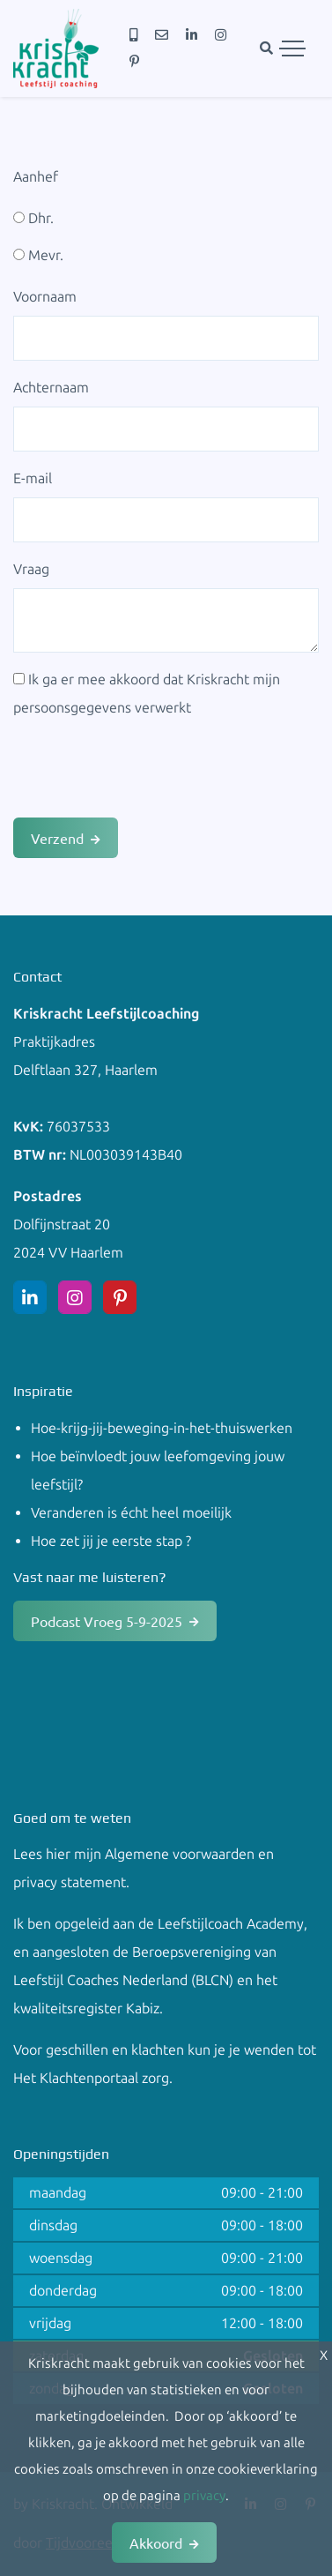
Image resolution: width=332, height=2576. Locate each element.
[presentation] (147, 769)
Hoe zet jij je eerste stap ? (111, 1541)
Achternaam (51, 387)
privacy (204, 2496)
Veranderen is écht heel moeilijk (131, 1513)
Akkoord (155, 2542)
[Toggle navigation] (292, 48)
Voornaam (45, 296)
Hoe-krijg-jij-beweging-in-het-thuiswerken (161, 1428)
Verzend (57, 838)
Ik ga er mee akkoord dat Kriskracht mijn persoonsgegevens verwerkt (146, 693)
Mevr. (38, 255)
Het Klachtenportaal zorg (91, 2078)
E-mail (32, 478)
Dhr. (33, 218)
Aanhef (35, 176)
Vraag (31, 569)
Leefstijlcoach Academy (231, 1923)
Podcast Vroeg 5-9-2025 (106, 1621)
